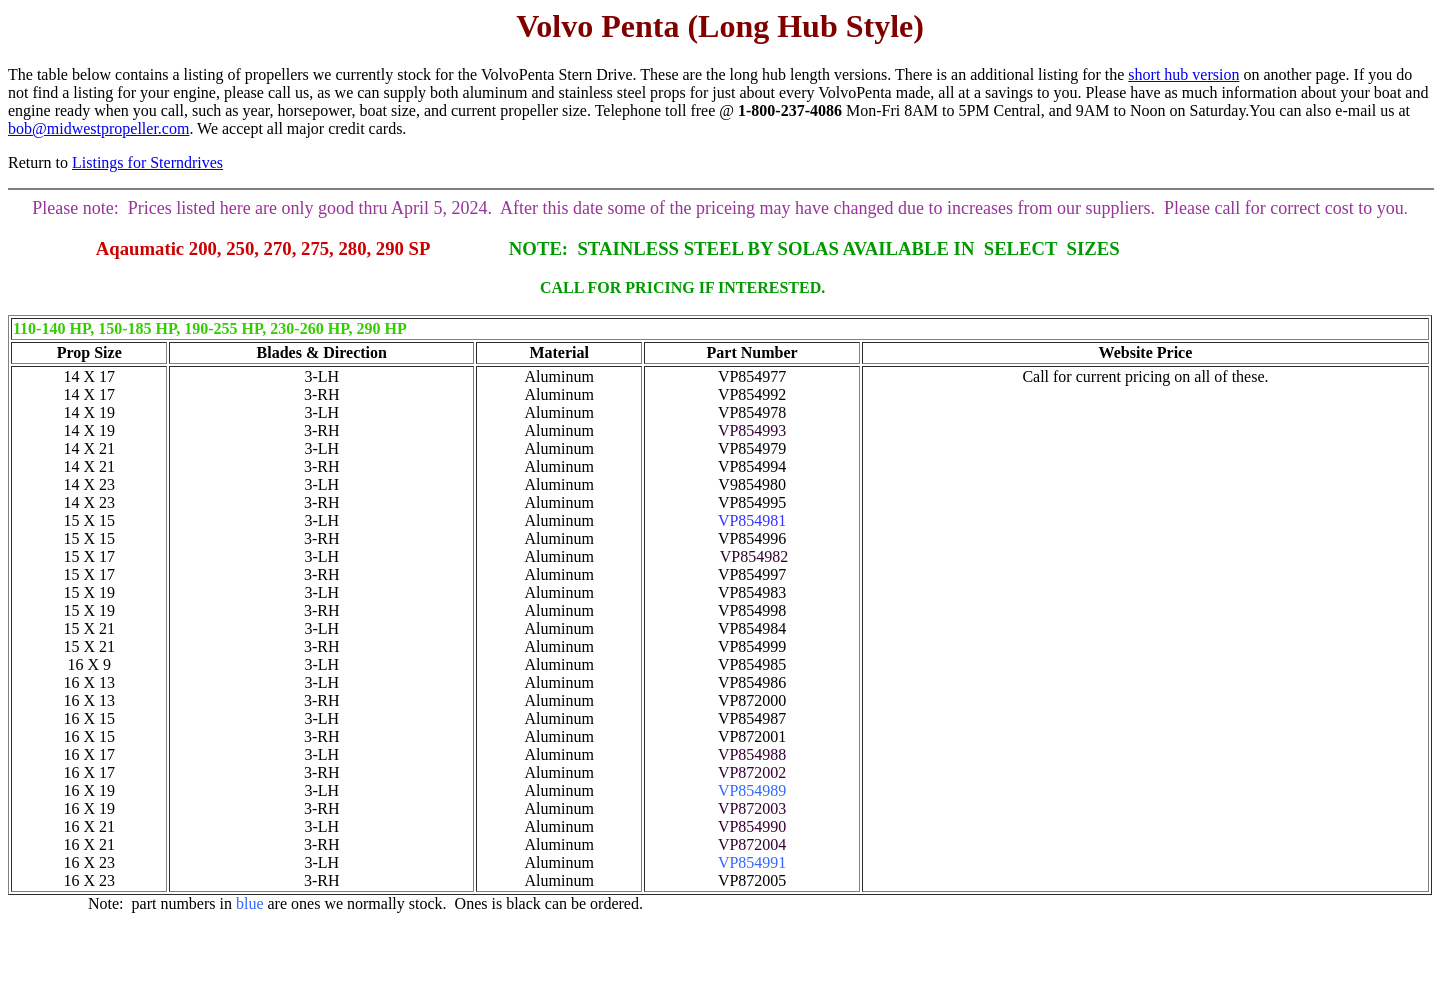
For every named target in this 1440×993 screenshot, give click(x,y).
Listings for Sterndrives (147, 162)
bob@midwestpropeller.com (98, 128)
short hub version (1183, 74)
